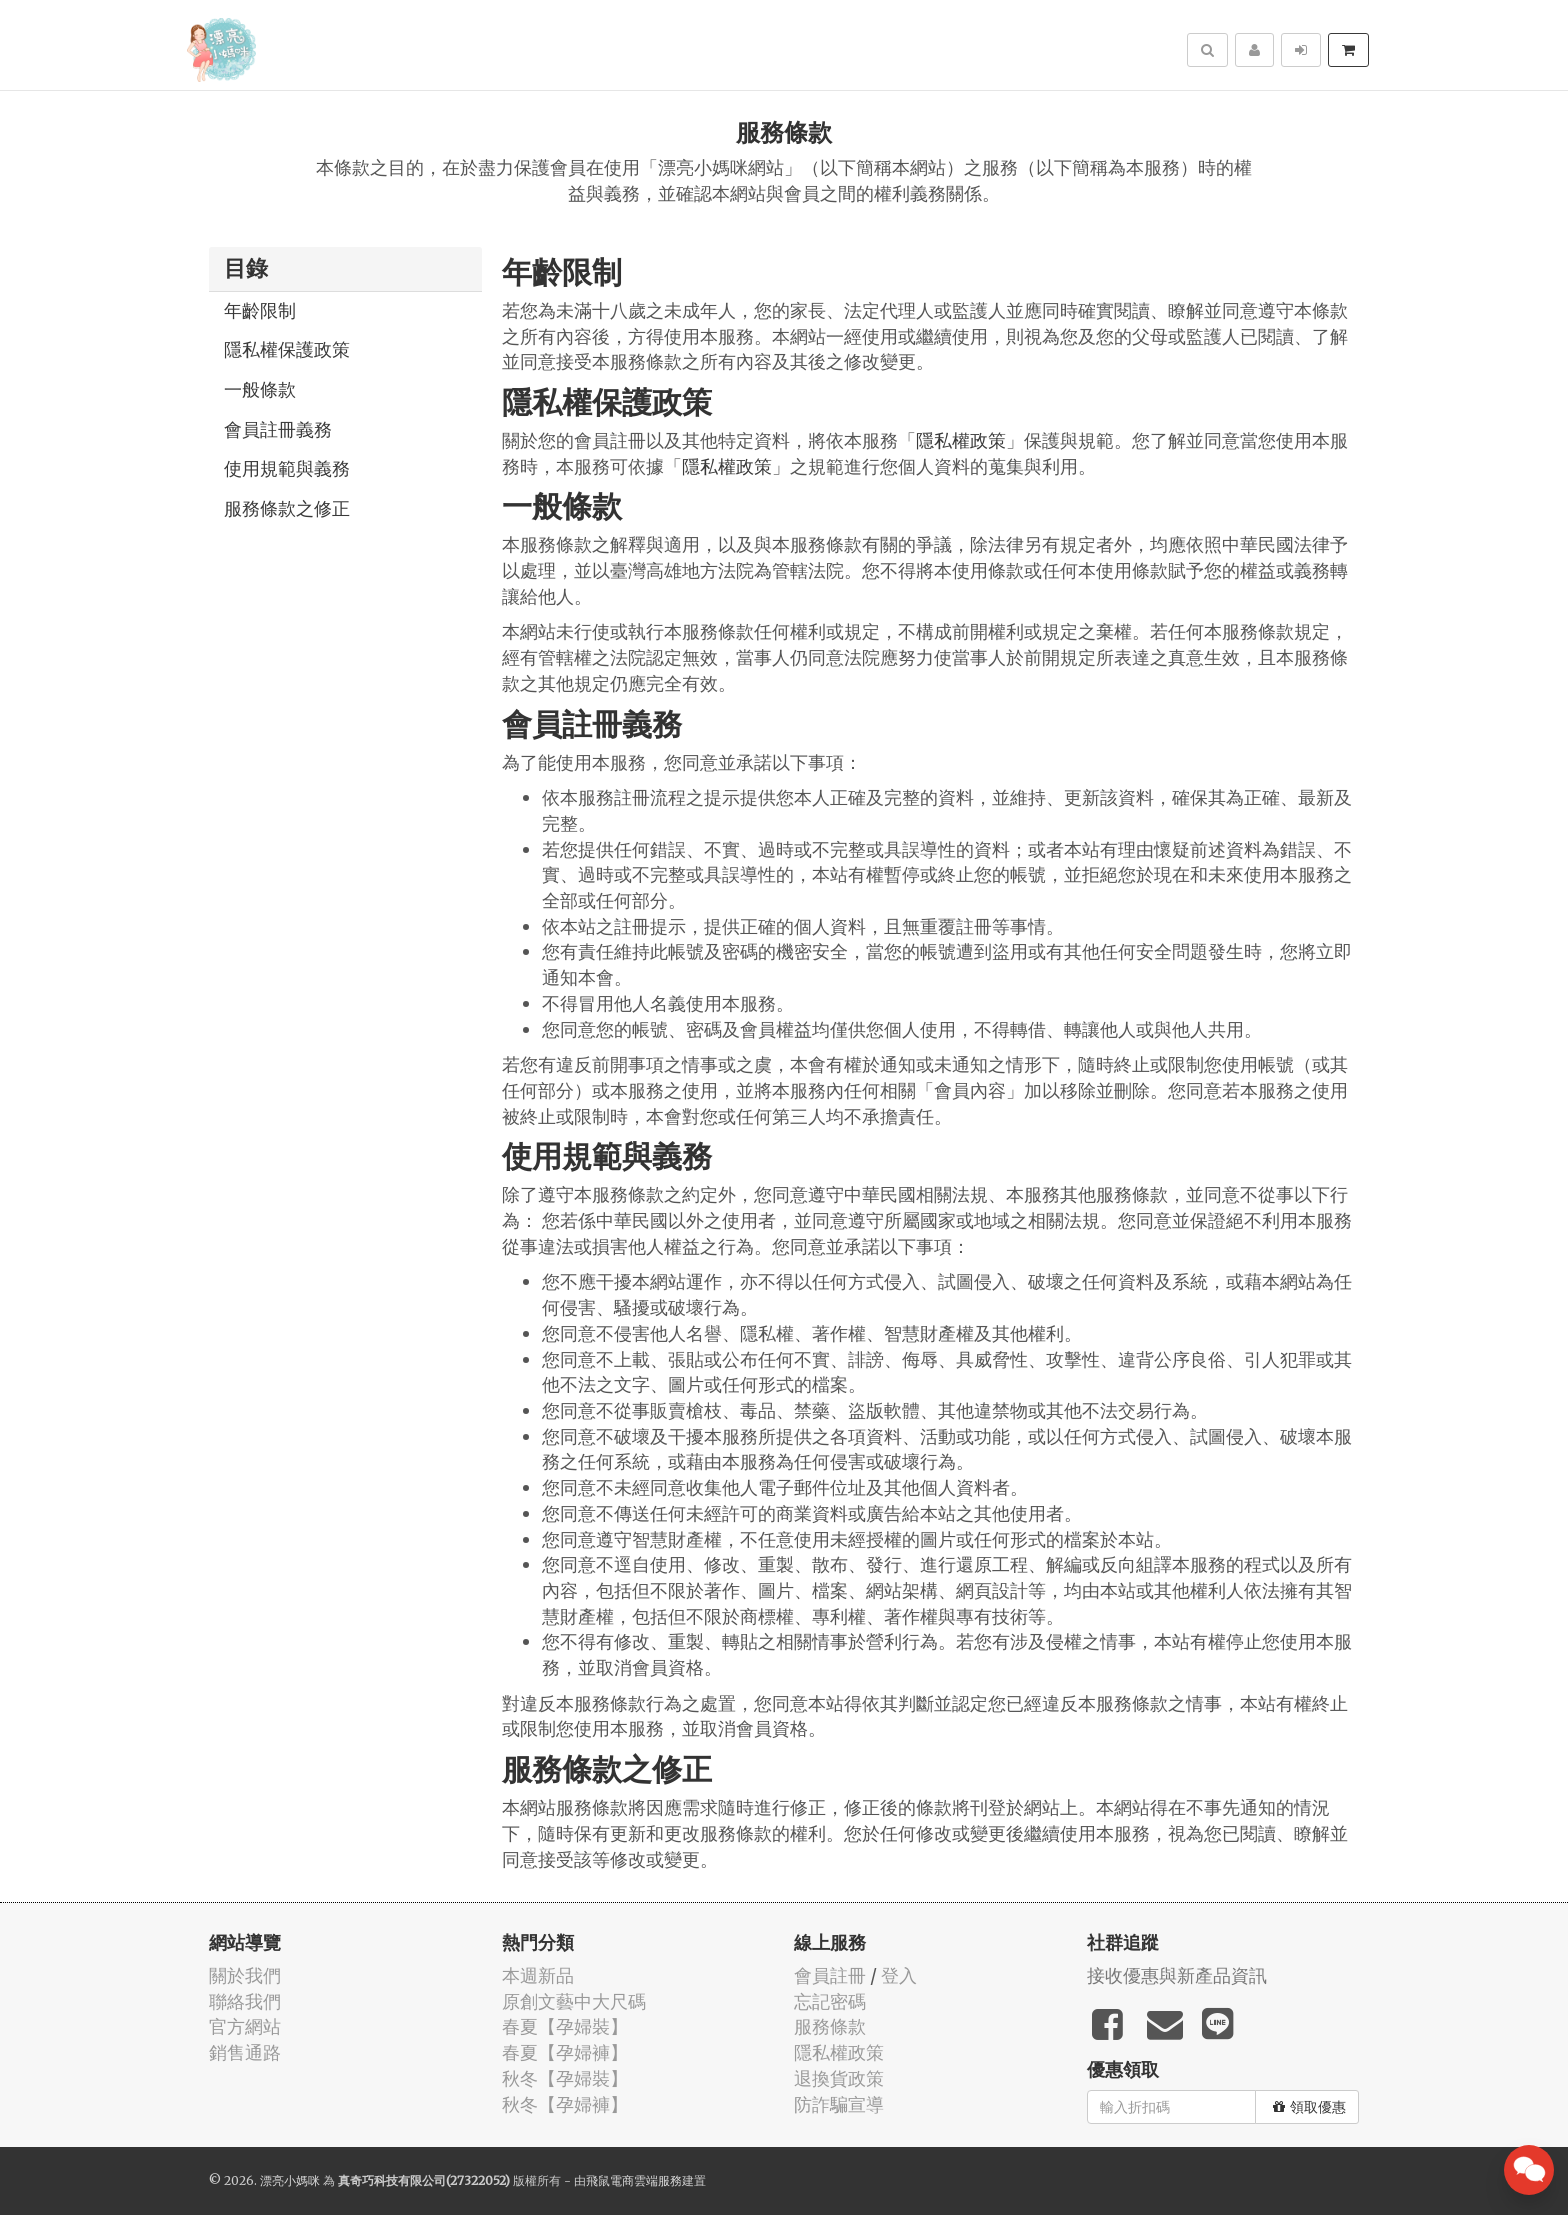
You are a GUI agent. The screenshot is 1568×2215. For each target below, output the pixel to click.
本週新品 (538, 1975)
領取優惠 (1309, 2107)
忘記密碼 (830, 2001)
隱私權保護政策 (287, 349)
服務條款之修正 (287, 508)
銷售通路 (245, 2052)
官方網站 (245, 2026)
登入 (899, 1975)
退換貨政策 (839, 2078)
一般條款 (260, 389)
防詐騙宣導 (839, 2104)
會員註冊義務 (278, 429)
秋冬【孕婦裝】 (565, 2078)
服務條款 (830, 2026)
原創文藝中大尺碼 (574, 2001)
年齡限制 (260, 310)
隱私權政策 (961, 440)
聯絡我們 (245, 2001)
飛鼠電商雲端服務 (634, 2180)
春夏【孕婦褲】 (565, 2052)
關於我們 (245, 1975)
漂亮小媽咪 (290, 2180)
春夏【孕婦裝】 (565, 2026)
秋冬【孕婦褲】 (565, 2104)
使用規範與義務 (287, 468)
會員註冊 (830, 1975)
